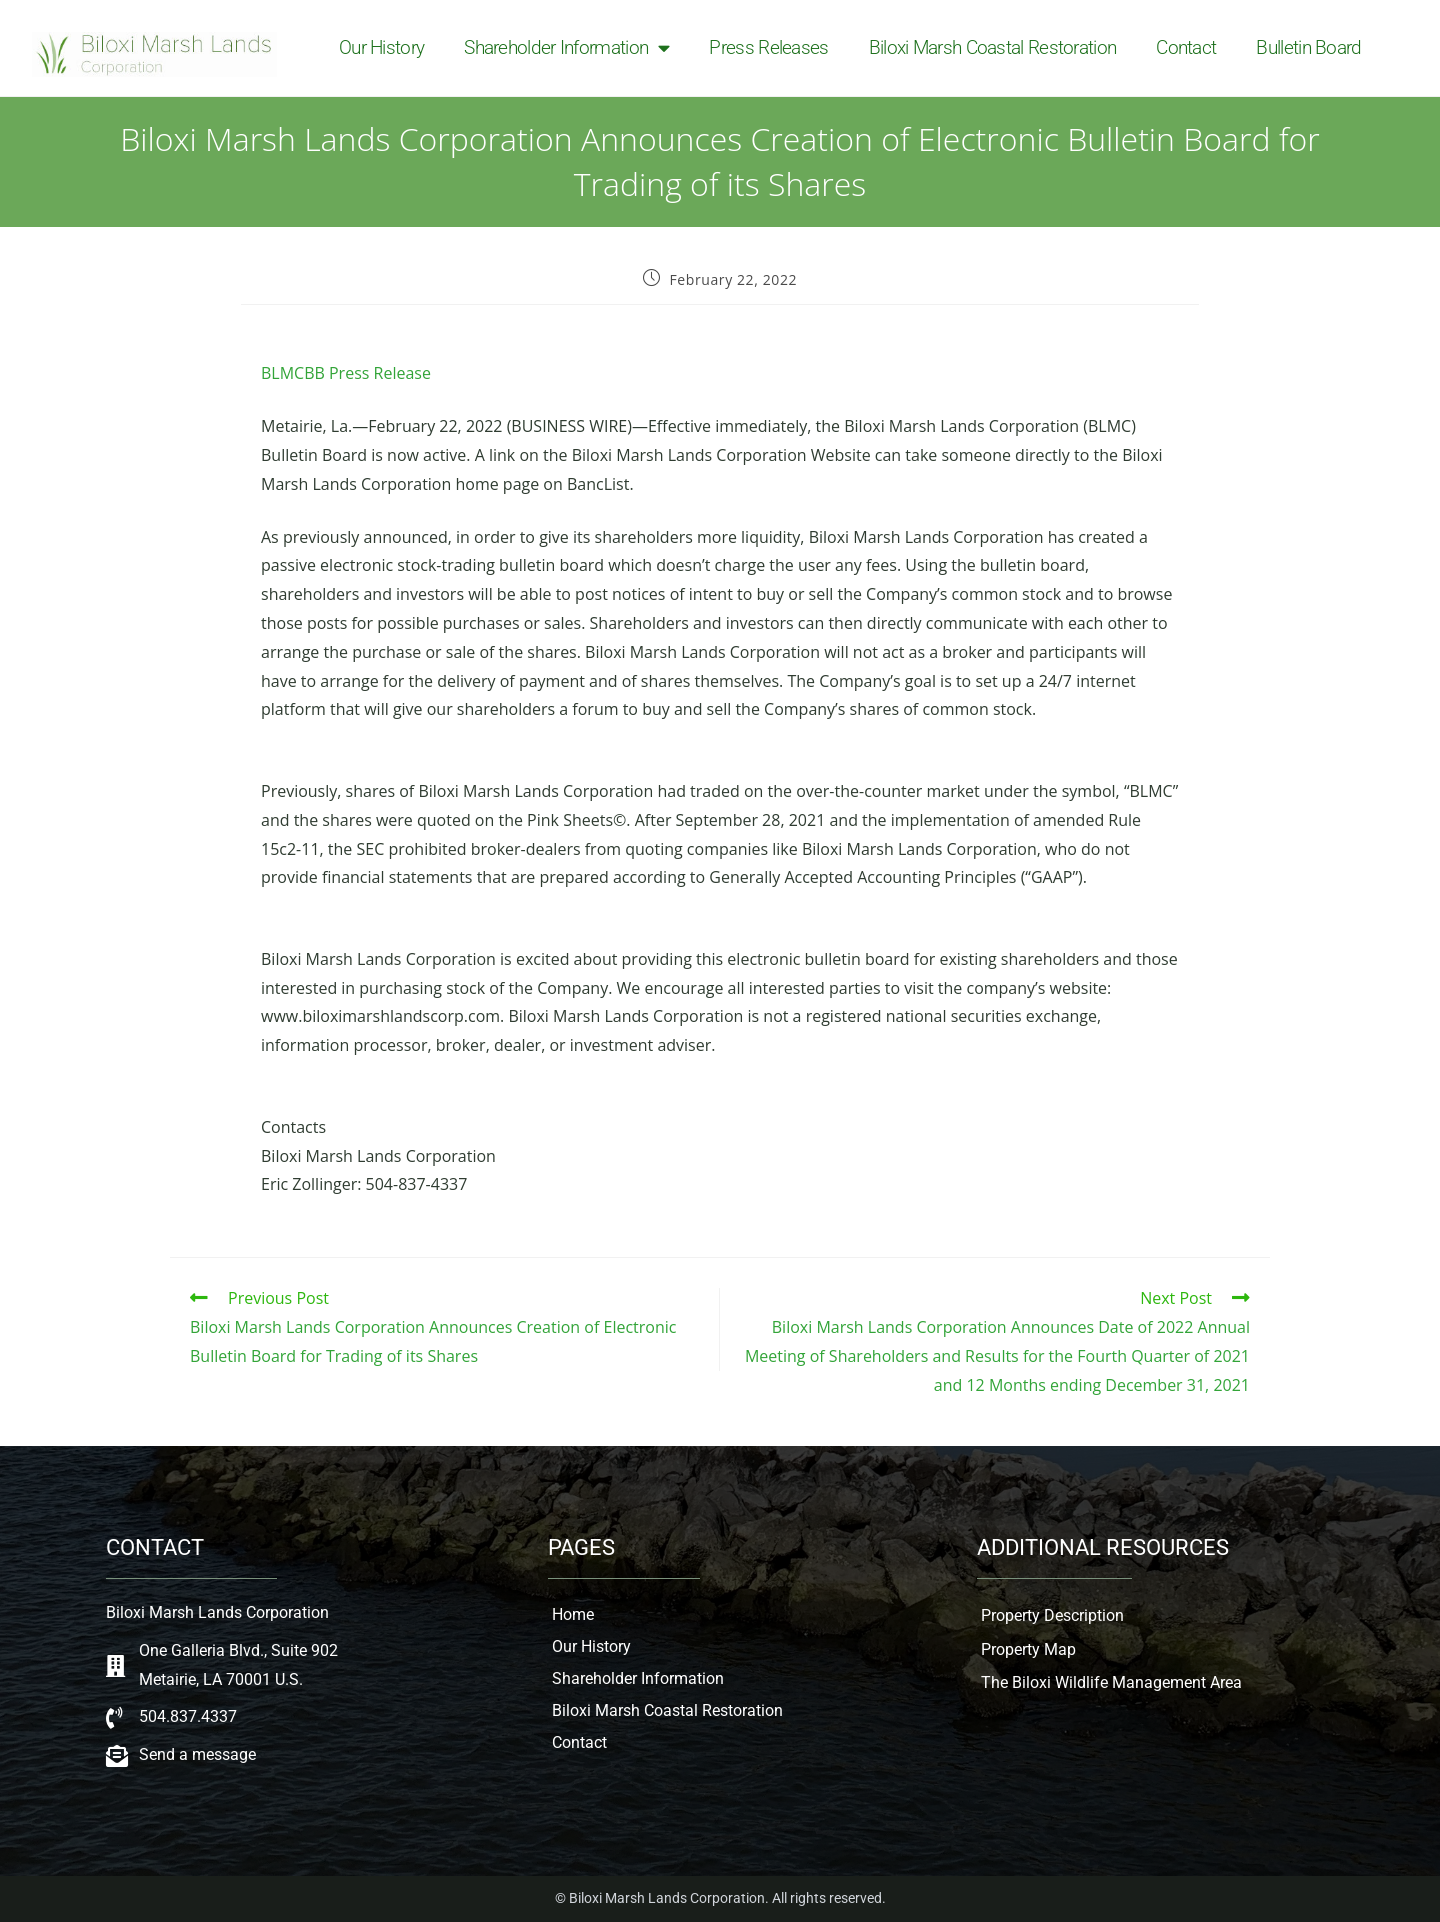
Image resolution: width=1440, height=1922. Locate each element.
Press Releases (768, 47)
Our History (381, 47)
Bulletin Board (1308, 47)
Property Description (1052, 1615)
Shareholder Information (566, 48)
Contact (1186, 47)
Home (573, 1614)
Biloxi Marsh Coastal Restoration (993, 47)
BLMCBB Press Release (346, 373)
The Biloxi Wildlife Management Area (1111, 1682)
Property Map (1028, 1649)
